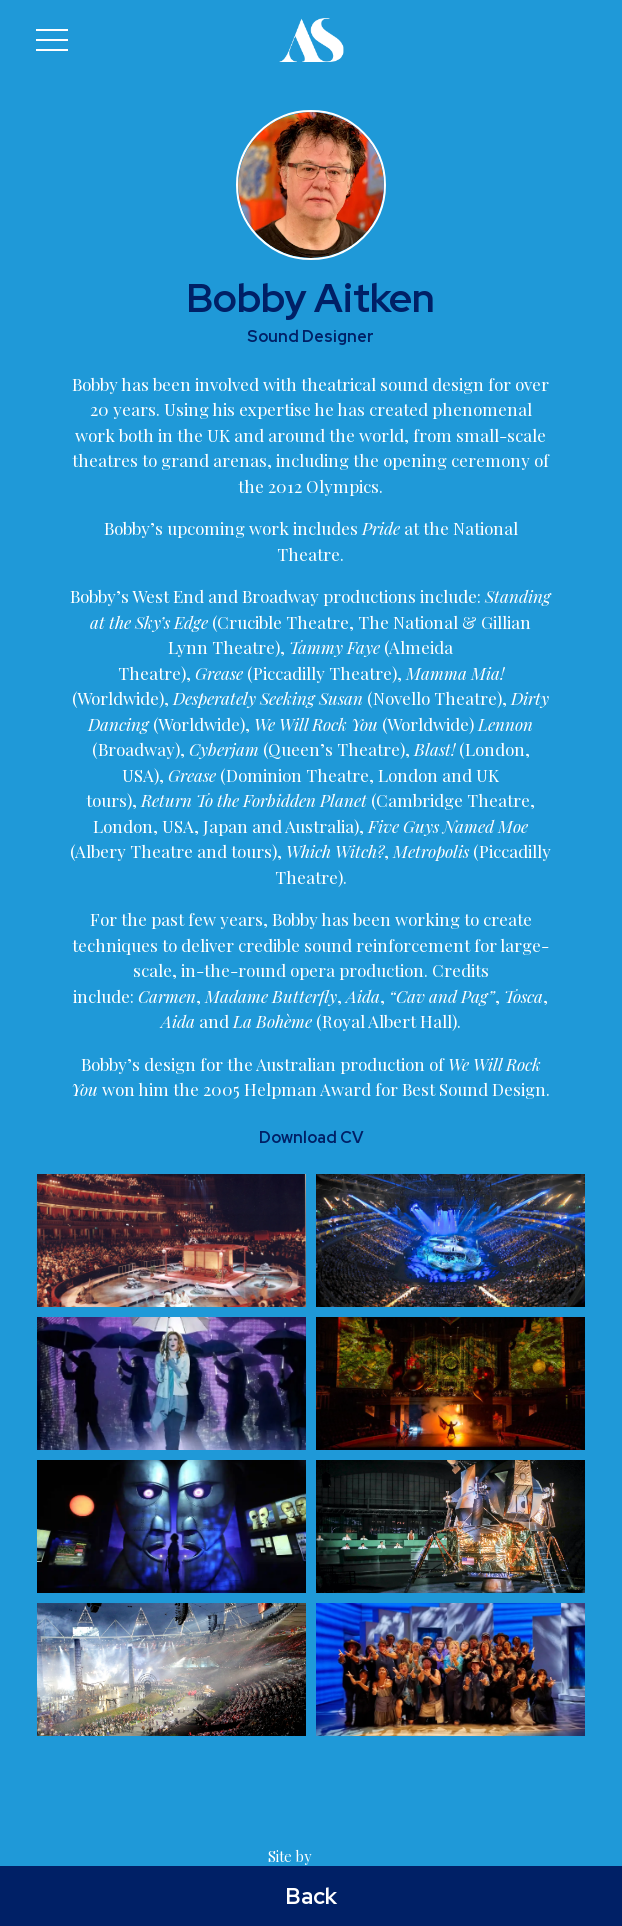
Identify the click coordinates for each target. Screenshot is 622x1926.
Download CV (311, 1137)
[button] (52, 40)
